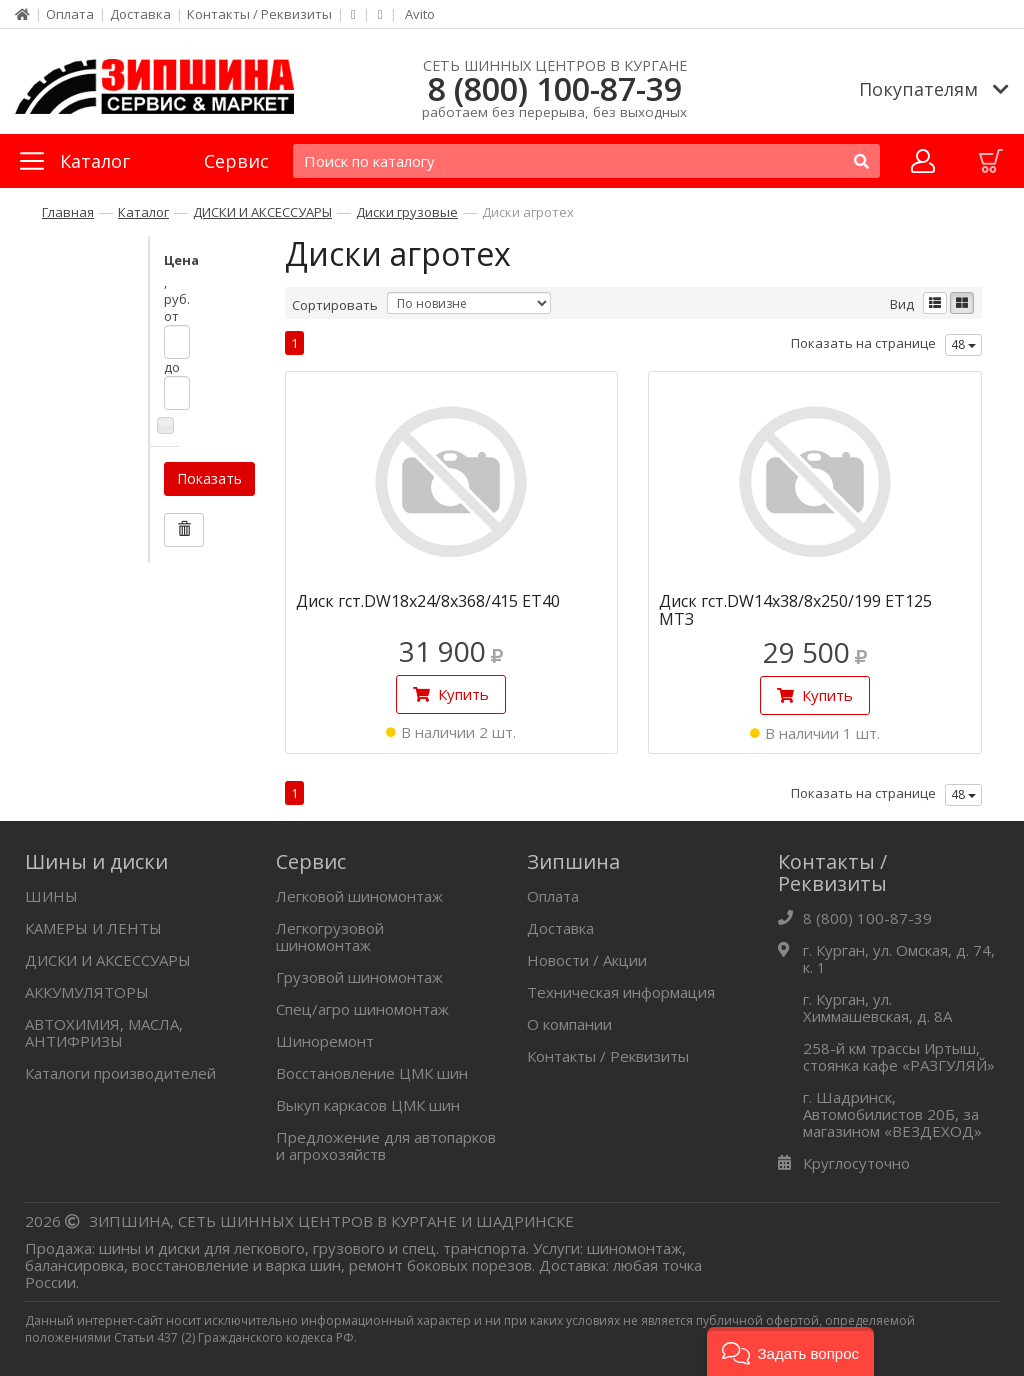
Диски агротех (528, 212)
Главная (68, 212)
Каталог (143, 212)
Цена (75, 260)
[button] (790, 1351)
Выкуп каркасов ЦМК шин (368, 1105)
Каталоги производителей (120, 1073)
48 (963, 344)
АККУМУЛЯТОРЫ (87, 992)
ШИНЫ (51, 896)
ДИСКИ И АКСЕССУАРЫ (262, 212)
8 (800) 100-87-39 (555, 89)
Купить (451, 694)
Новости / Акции (587, 960)
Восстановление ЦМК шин (372, 1073)
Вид (902, 304)
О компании (569, 1024)
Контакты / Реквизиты (259, 14)
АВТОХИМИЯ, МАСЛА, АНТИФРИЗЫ (104, 1032)
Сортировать (335, 305)
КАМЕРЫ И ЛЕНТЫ (93, 928)
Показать (103, 393)
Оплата (70, 14)
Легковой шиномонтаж (359, 896)
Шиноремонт (325, 1041)
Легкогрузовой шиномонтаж (330, 936)
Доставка (140, 14)
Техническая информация (621, 992)
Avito (420, 14)
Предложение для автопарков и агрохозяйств (386, 1145)
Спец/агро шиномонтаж (362, 1009)
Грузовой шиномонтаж (359, 977)
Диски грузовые (407, 212)
